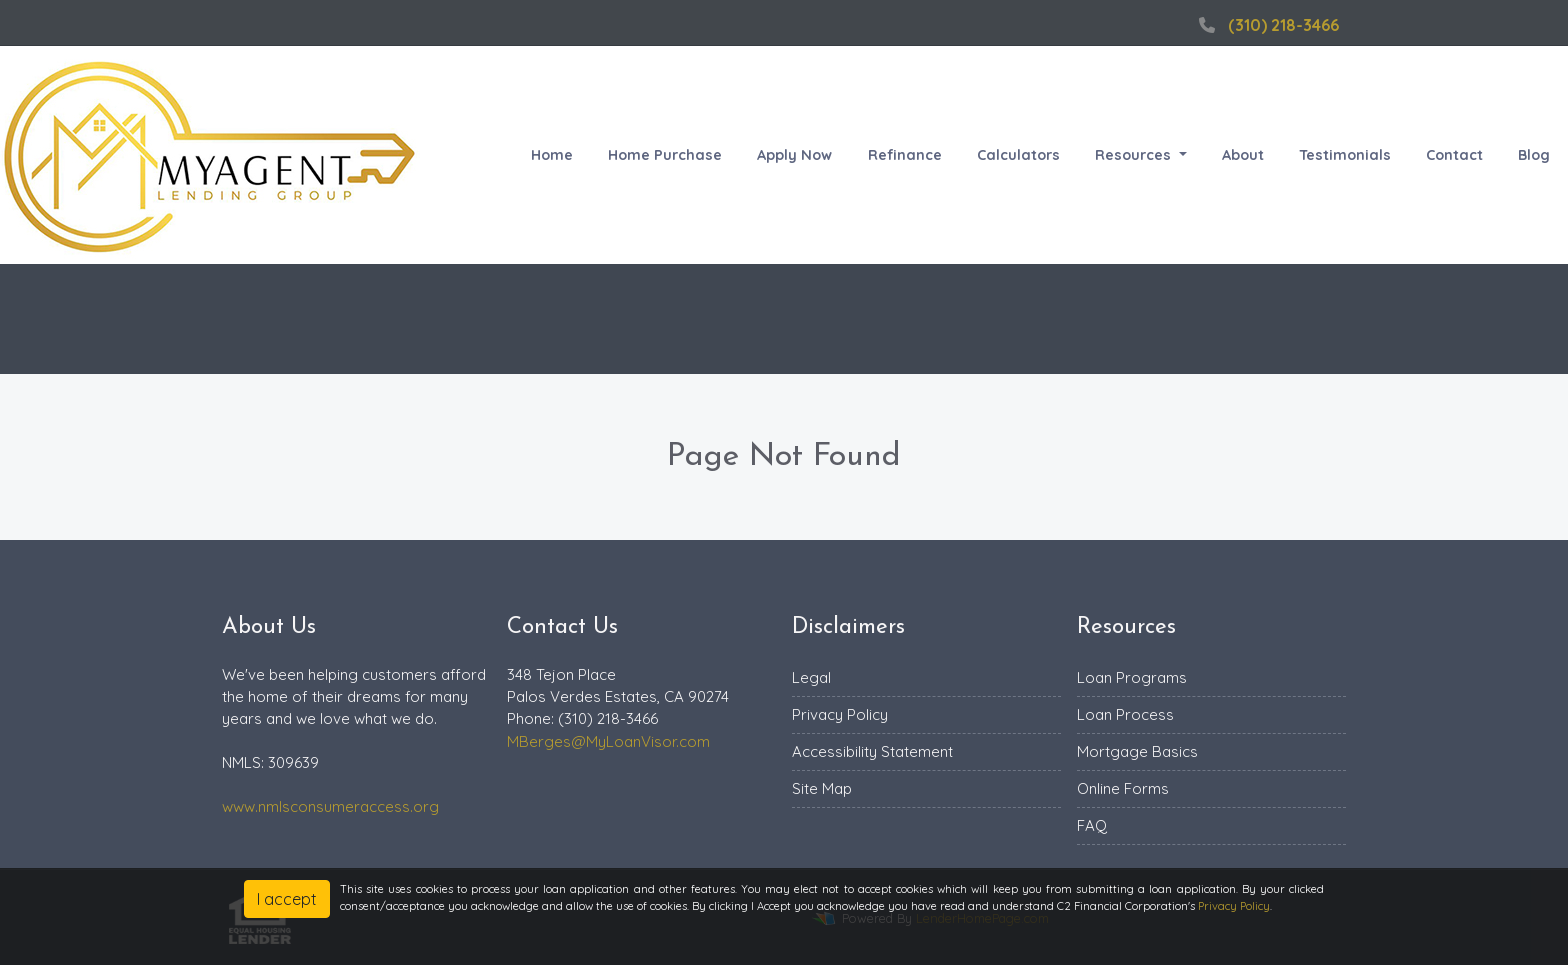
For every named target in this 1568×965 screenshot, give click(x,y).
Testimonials (1345, 155)
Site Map (822, 788)
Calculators (1018, 155)
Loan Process (1125, 714)
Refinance (905, 155)
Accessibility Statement (872, 751)
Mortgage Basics (1137, 751)
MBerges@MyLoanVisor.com (608, 741)
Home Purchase (665, 155)
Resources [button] (1135, 155)
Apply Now (794, 155)
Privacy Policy (840, 714)
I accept (287, 899)
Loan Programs (1132, 677)
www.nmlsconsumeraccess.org (330, 806)
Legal (811, 677)
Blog (1534, 155)
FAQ (1092, 825)
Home (552, 155)
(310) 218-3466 (1266, 25)
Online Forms (1123, 788)
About (1243, 155)
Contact (1454, 155)
